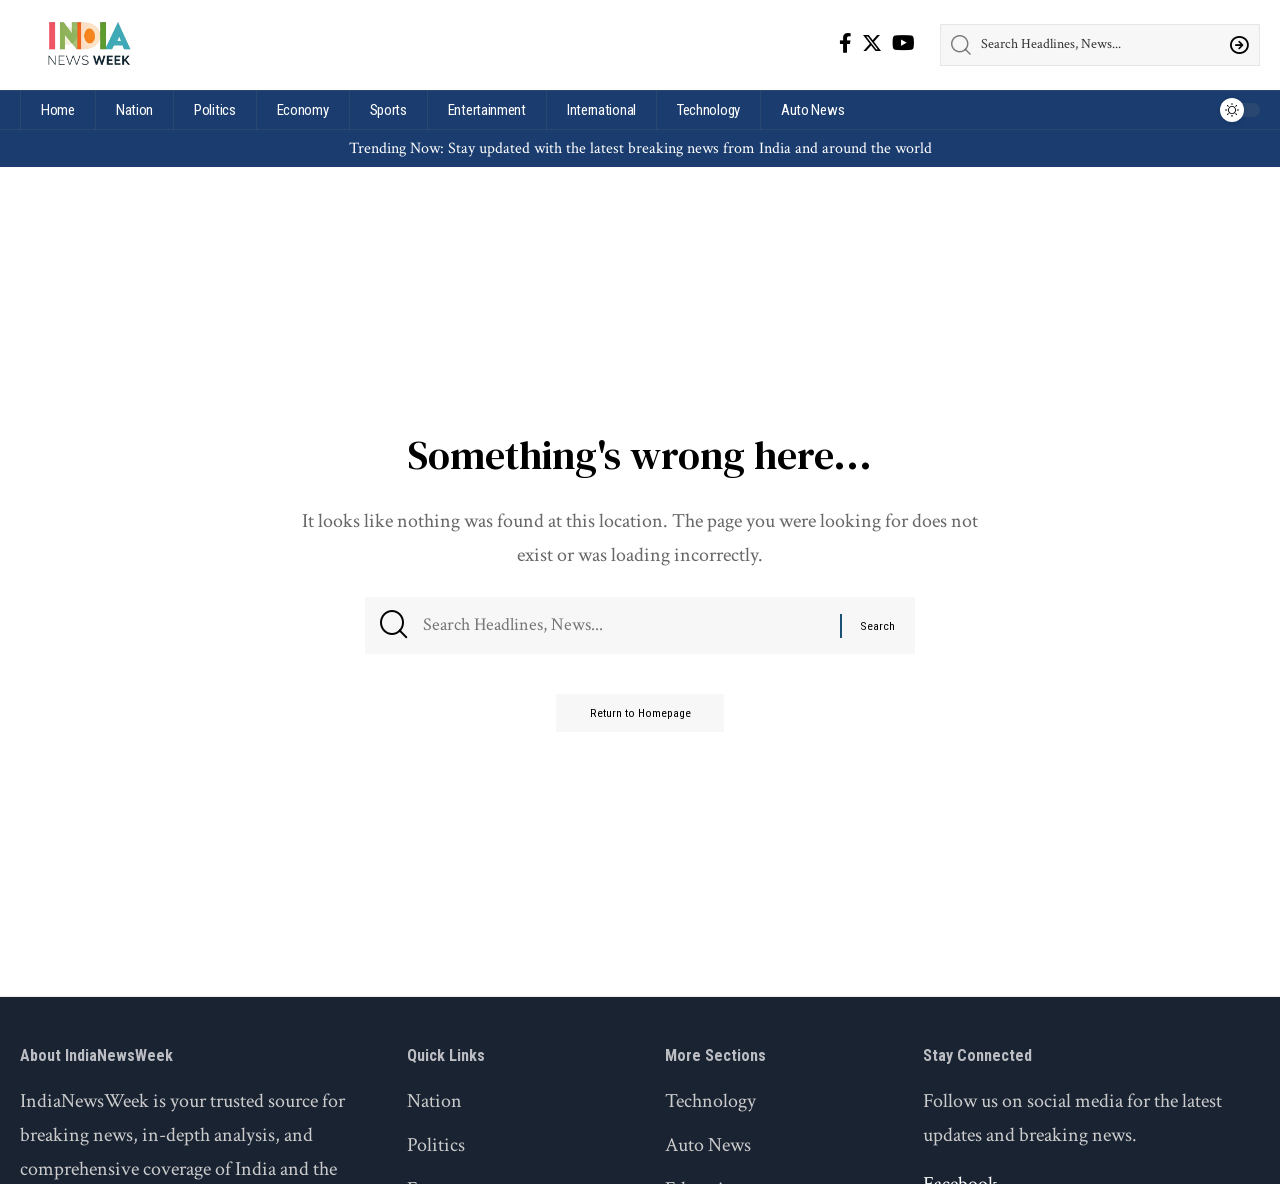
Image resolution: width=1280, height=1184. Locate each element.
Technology (710, 1101)
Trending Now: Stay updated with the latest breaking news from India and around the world (640, 148)
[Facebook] (845, 43)
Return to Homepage (640, 722)
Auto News (708, 1145)
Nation (434, 1101)
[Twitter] (872, 43)
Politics (436, 1145)
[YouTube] (903, 43)
